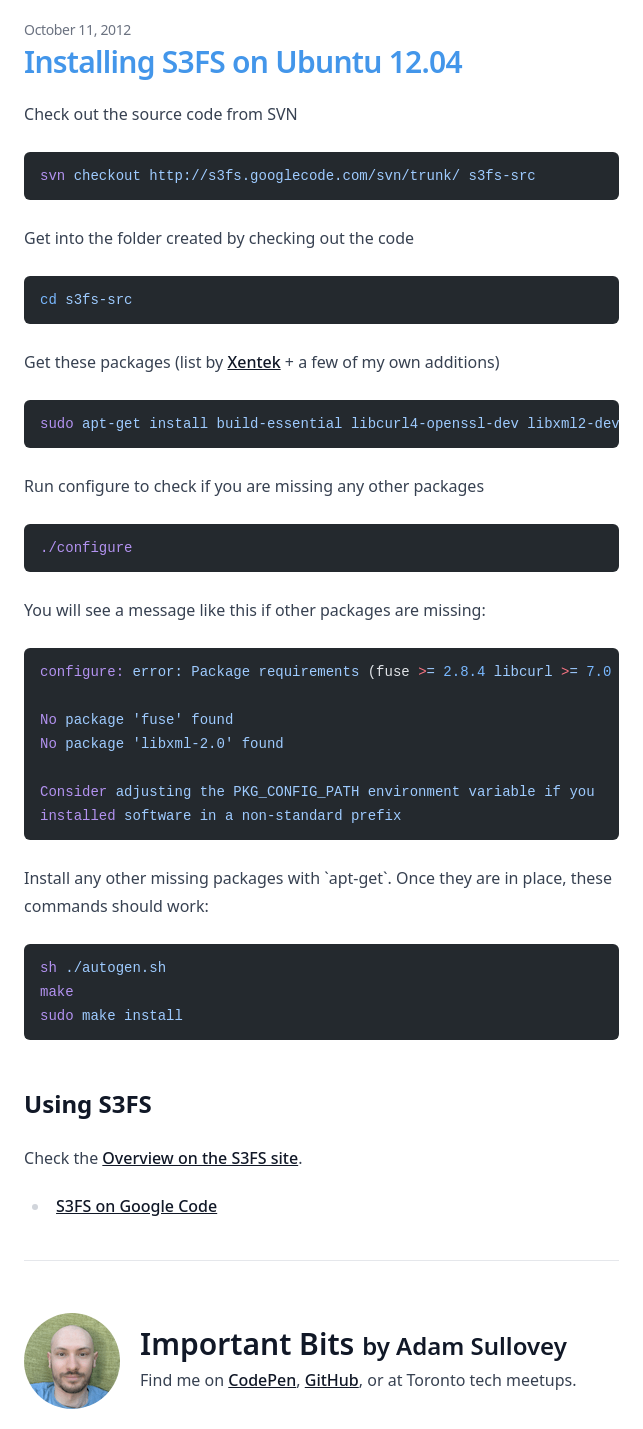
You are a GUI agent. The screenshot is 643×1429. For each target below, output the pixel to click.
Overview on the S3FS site (200, 1158)
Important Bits (353, 1343)
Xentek (253, 362)
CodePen (262, 1380)
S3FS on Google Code (136, 1206)
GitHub (332, 1380)
